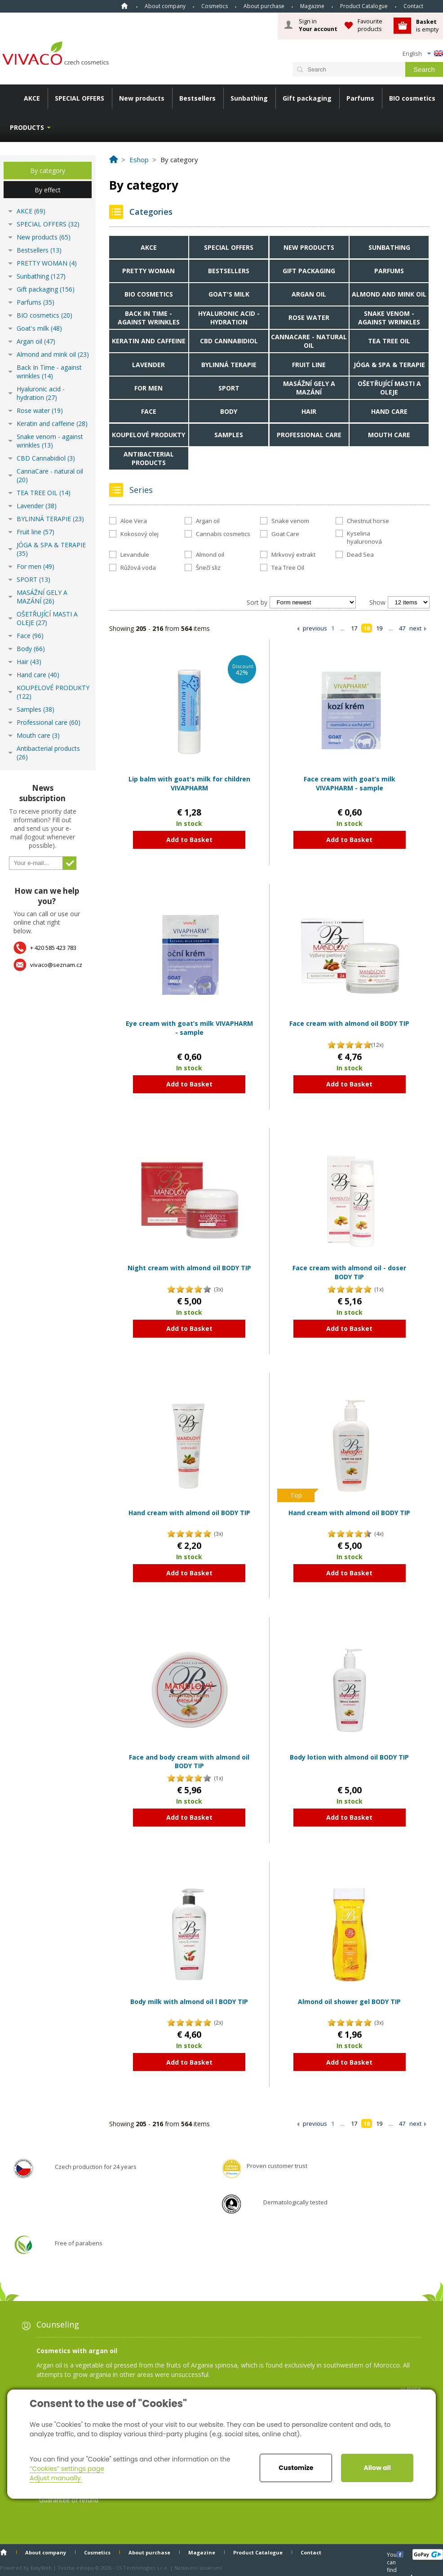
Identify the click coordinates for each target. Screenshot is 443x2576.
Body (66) (31, 648)
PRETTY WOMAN (148, 270)
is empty (427, 25)
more (414, 2389)
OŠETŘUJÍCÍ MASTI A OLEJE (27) (47, 618)
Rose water (308, 317)
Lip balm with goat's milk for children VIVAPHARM (189, 783)
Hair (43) (29, 661)
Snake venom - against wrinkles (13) (50, 440)
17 (354, 628)
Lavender (148, 364)
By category (47, 170)
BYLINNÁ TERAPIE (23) (50, 518)
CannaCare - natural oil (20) (50, 475)
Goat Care (285, 534)
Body (228, 411)
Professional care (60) (48, 722)
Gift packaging (307, 98)
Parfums (360, 98)
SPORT (228, 388)
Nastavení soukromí (198, 2567)
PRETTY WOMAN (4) (47, 263)
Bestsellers (197, 98)
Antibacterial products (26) (48, 752)
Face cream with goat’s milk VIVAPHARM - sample (349, 783)
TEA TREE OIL (389, 341)
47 (402, 628)
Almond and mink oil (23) (53, 354)
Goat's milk (228, 294)
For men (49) (35, 566)
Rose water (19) (40, 410)
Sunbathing (249, 98)
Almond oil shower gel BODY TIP (349, 2001)
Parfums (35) (35, 302)
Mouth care (389, 434)
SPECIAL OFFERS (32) (48, 224)
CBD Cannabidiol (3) (46, 458)
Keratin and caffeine (149, 341)
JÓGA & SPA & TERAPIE (389, 364)
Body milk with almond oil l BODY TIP (189, 2001)
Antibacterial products (149, 458)
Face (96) (30, 635)
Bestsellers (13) (39, 250)
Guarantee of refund (68, 2500)
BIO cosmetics (412, 98)
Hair (308, 411)
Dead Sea (360, 554)
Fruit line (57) (35, 532)
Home (124, 6)
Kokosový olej (139, 534)
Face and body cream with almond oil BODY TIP (189, 1761)
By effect (48, 190)
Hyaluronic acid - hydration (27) (41, 393)
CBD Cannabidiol (229, 341)
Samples (228, 434)
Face (148, 411)
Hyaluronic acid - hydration (229, 317)
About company (165, 6)
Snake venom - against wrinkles (389, 317)
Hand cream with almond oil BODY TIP (189, 1512)
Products (27, 127)
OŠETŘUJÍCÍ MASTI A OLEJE (389, 387)
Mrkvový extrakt (293, 554)
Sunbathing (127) (41, 276)
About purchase (264, 6)
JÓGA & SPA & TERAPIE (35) (51, 549)
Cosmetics (214, 6)
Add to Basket (189, 839)
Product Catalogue (364, 6)
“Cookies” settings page (67, 2468)
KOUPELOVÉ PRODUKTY (148, 434)
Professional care (309, 434)
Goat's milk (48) (39, 328)
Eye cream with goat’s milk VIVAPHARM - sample (189, 1028)
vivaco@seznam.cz (56, 965)
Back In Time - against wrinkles (149, 317)
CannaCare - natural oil (309, 341)
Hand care (389, 411)
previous (315, 628)
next (415, 628)
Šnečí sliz (208, 567)
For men (148, 388)
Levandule (134, 554)
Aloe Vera (133, 521)
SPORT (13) (33, 579)
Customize (296, 2467)
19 (379, 628)
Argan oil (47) (36, 341)
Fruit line (309, 364)
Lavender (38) (37, 505)
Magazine (312, 6)
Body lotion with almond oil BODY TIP (349, 1757)
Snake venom (290, 521)
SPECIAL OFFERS (79, 98)
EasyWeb (41, 2567)
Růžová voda (138, 567)
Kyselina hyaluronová (364, 537)
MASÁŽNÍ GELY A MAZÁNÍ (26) (42, 596)
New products (141, 98)
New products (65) (44, 237)
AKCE (32, 98)
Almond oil (210, 554)
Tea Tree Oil (287, 567)
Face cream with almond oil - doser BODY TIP (349, 1272)
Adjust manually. (56, 2478)
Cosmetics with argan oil (76, 2350)
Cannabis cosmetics (223, 534)
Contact (413, 6)
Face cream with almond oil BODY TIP (349, 1023)
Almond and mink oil (389, 294)
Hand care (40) (38, 674)
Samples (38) (35, 709)
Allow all (376, 2467)
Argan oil (309, 294)
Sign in (318, 25)
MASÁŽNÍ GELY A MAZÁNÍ (309, 387)
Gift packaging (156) (46, 289)
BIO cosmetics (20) (44, 315)
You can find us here (393, 2554)
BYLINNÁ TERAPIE (229, 364)
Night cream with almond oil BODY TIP (189, 1268)
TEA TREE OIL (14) (44, 492)
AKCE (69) (31, 211)
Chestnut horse (368, 521)
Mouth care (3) (38, 735)
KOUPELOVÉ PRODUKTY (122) (53, 692)
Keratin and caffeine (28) (52, 423)
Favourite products (370, 25)
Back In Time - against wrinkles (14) (49, 371)
